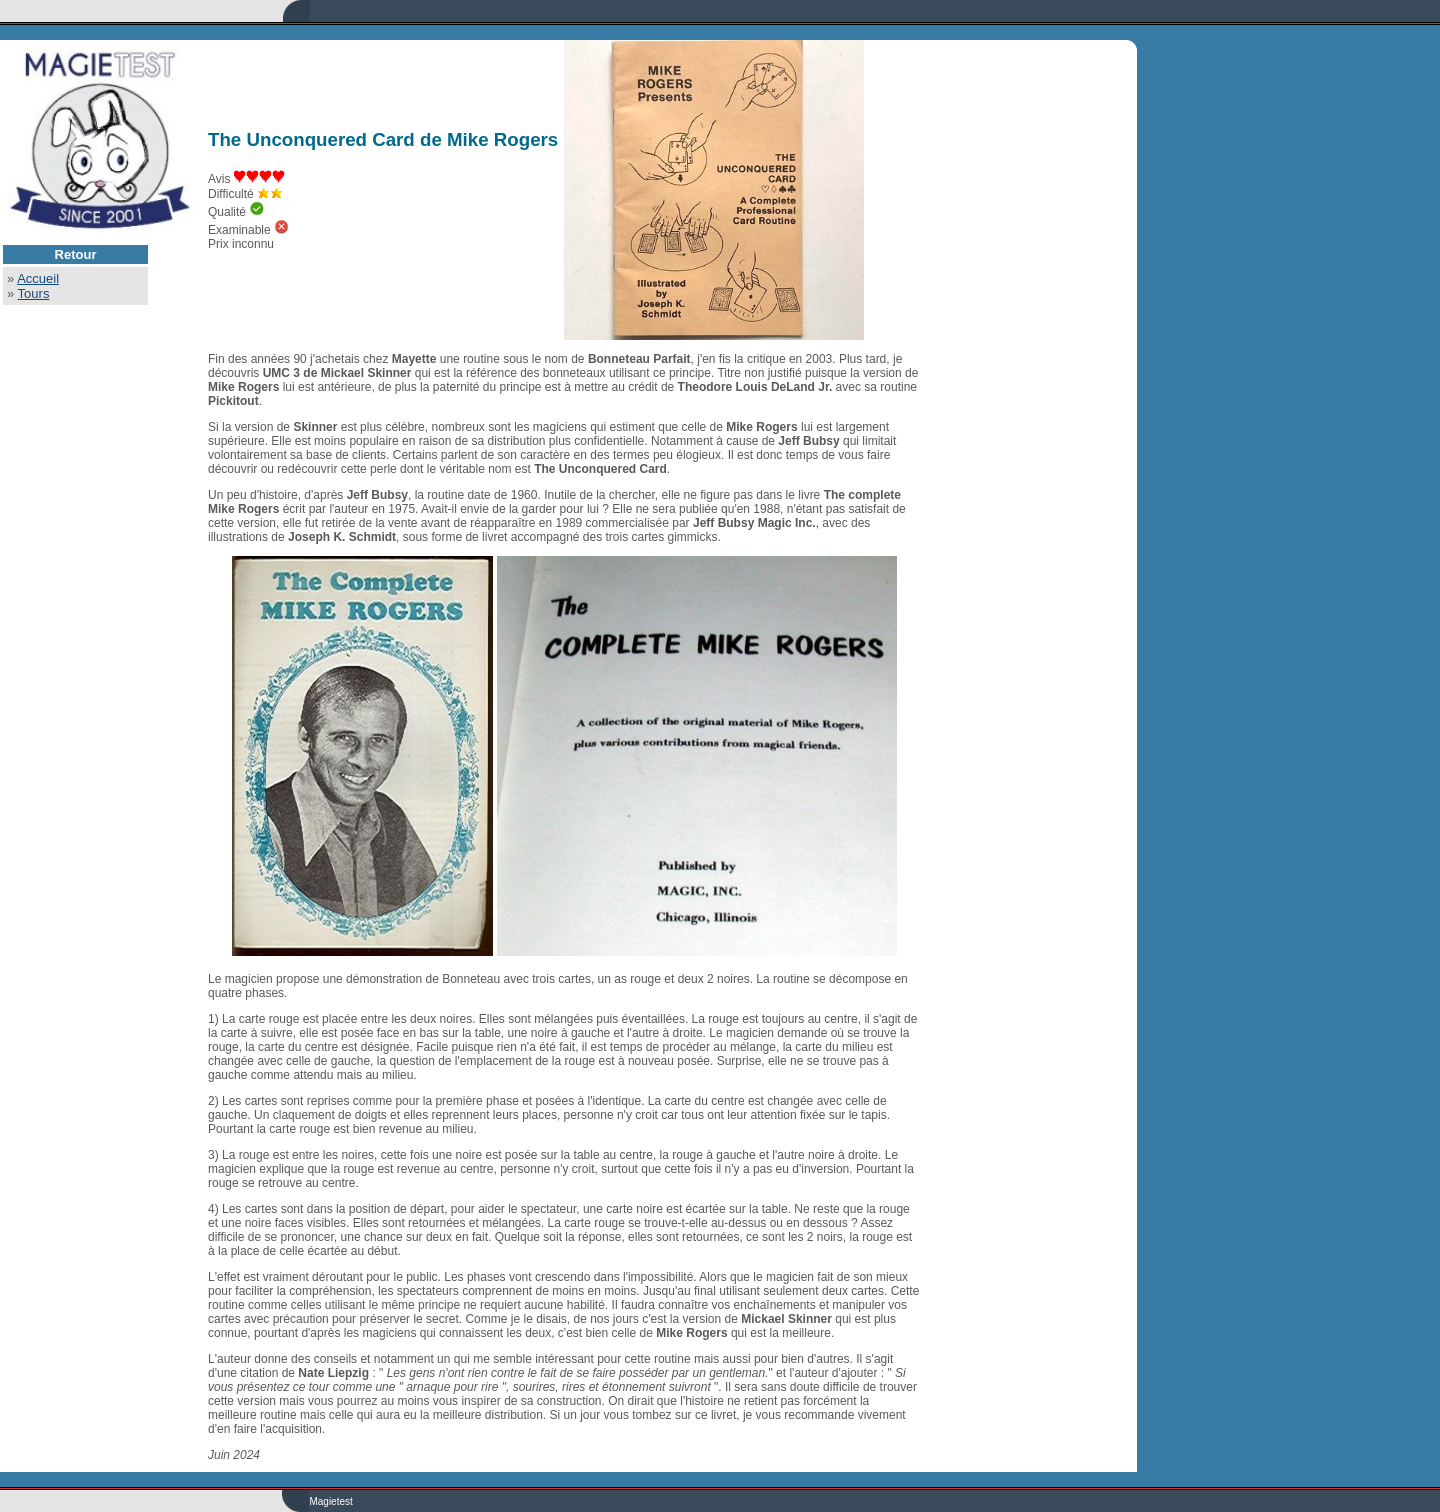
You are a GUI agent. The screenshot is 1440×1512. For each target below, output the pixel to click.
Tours (34, 293)
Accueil (38, 278)
